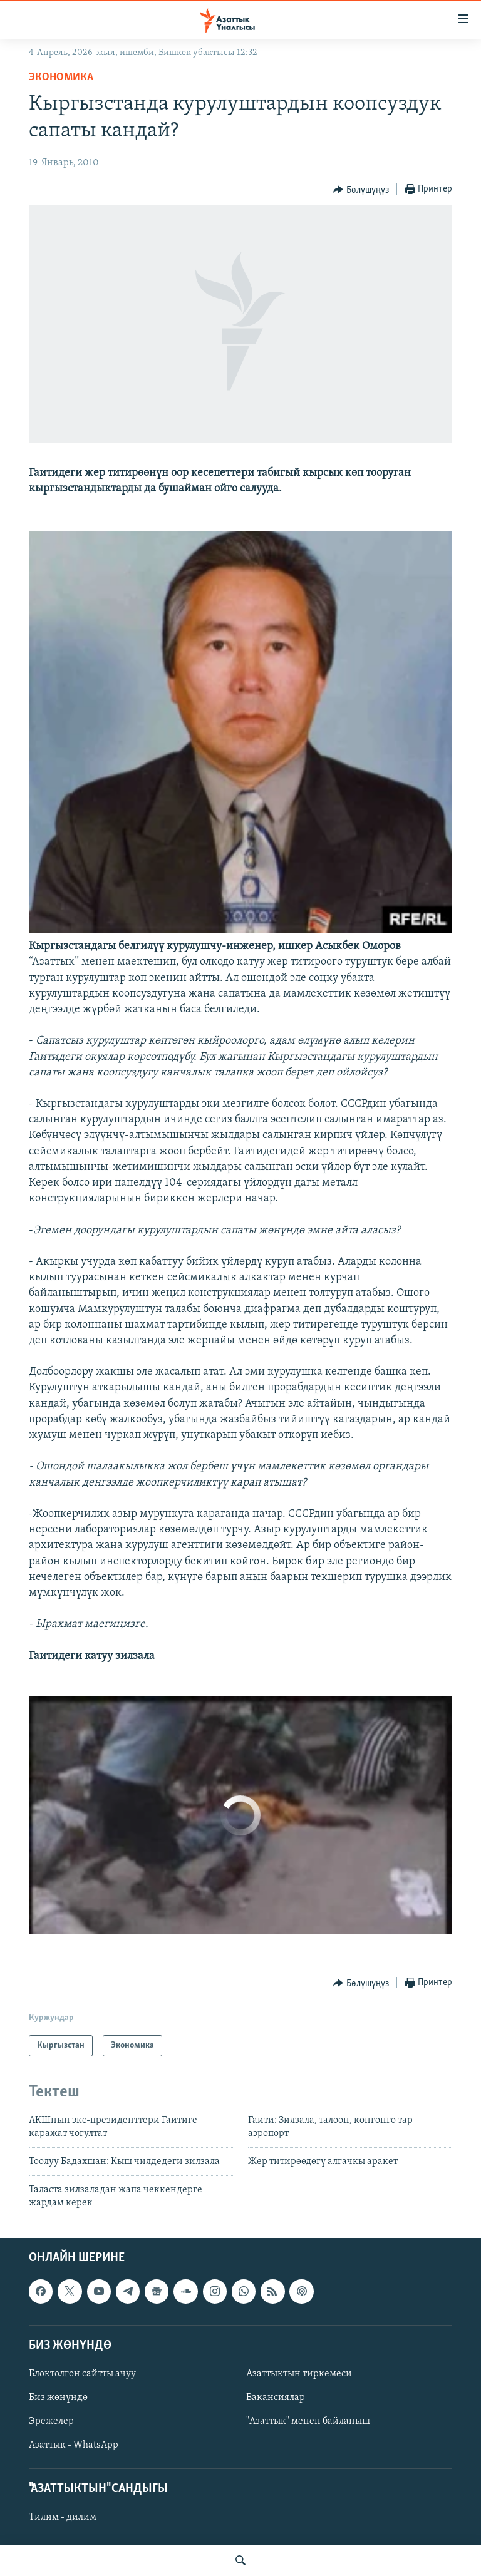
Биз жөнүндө (58, 2398)
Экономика (61, 77)
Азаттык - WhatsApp (73, 2445)
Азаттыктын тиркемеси (299, 2374)
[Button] (361, 190)
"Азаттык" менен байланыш (308, 2421)
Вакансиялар (275, 2398)
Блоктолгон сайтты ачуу (82, 2374)
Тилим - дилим (62, 2518)
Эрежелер (51, 2421)
